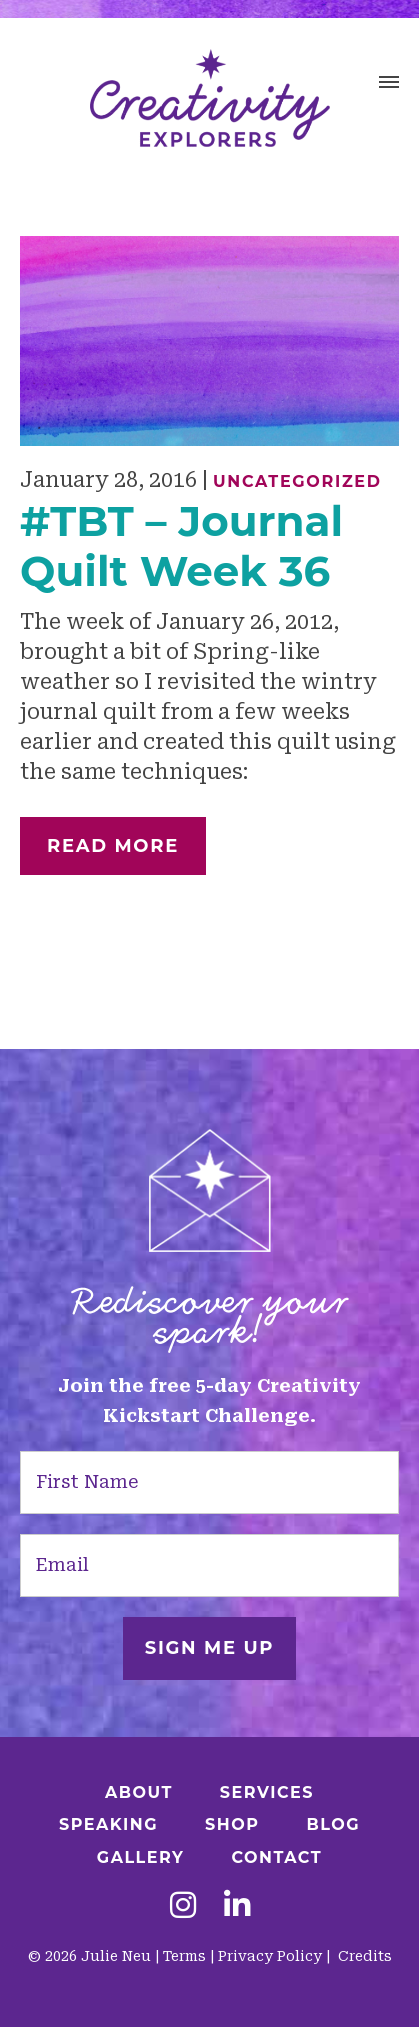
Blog (333, 1824)
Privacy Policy (270, 1956)
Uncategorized (297, 481)
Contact (276, 1857)
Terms (184, 1956)
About (139, 1792)
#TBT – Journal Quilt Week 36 (181, 546)
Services (267, 1792)
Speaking (108, 1824)
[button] (389, 85)
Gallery (141, 1857)
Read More (113, 846)
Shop (232, 1824)
